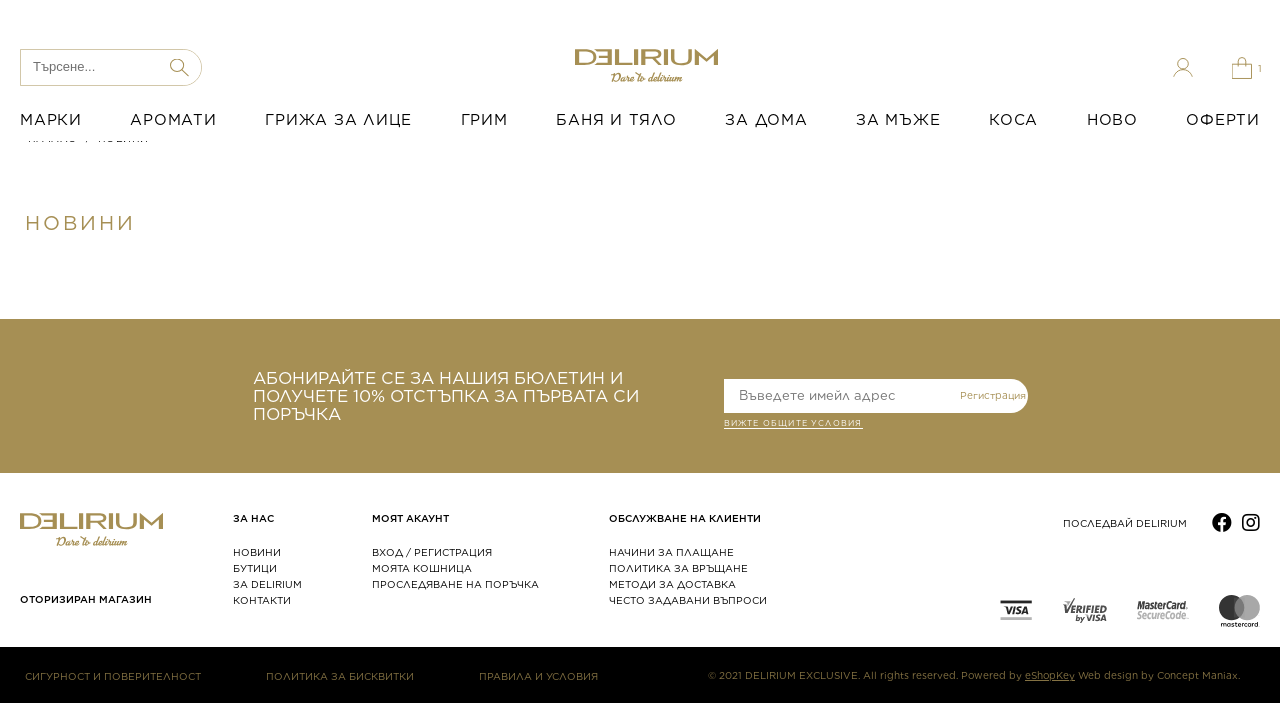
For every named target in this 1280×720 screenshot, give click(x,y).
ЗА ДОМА (766, 120)
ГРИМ (484, 120)
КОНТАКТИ (262, 600)
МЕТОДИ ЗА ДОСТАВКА (672, 584)
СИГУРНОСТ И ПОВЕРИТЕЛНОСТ (113, 676)
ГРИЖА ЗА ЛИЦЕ (338, 120)
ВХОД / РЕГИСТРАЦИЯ (432, 552)
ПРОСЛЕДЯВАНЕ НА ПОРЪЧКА (455, 584)
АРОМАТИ (173, 120)
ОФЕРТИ (1223, 120)
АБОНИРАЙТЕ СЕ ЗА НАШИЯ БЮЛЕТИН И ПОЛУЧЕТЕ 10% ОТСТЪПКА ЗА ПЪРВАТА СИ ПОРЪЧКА (446, 396)
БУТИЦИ (255, 568)
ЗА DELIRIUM (267, 584)
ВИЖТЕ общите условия (793, 425)
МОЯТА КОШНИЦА (422, 568)
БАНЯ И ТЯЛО (616, 120)
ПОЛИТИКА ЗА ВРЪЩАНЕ (678, 568)
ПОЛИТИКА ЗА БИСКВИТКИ (340, 676)
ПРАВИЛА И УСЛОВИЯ (538, 676)
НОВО (1112, 120)
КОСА (1013, 120)
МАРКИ (51, 120)
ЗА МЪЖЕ (898, 120)
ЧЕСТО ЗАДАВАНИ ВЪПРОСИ (688, 600)
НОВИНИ (257, 552)
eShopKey (1050, 675)
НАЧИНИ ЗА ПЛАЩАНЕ (671, 552)
